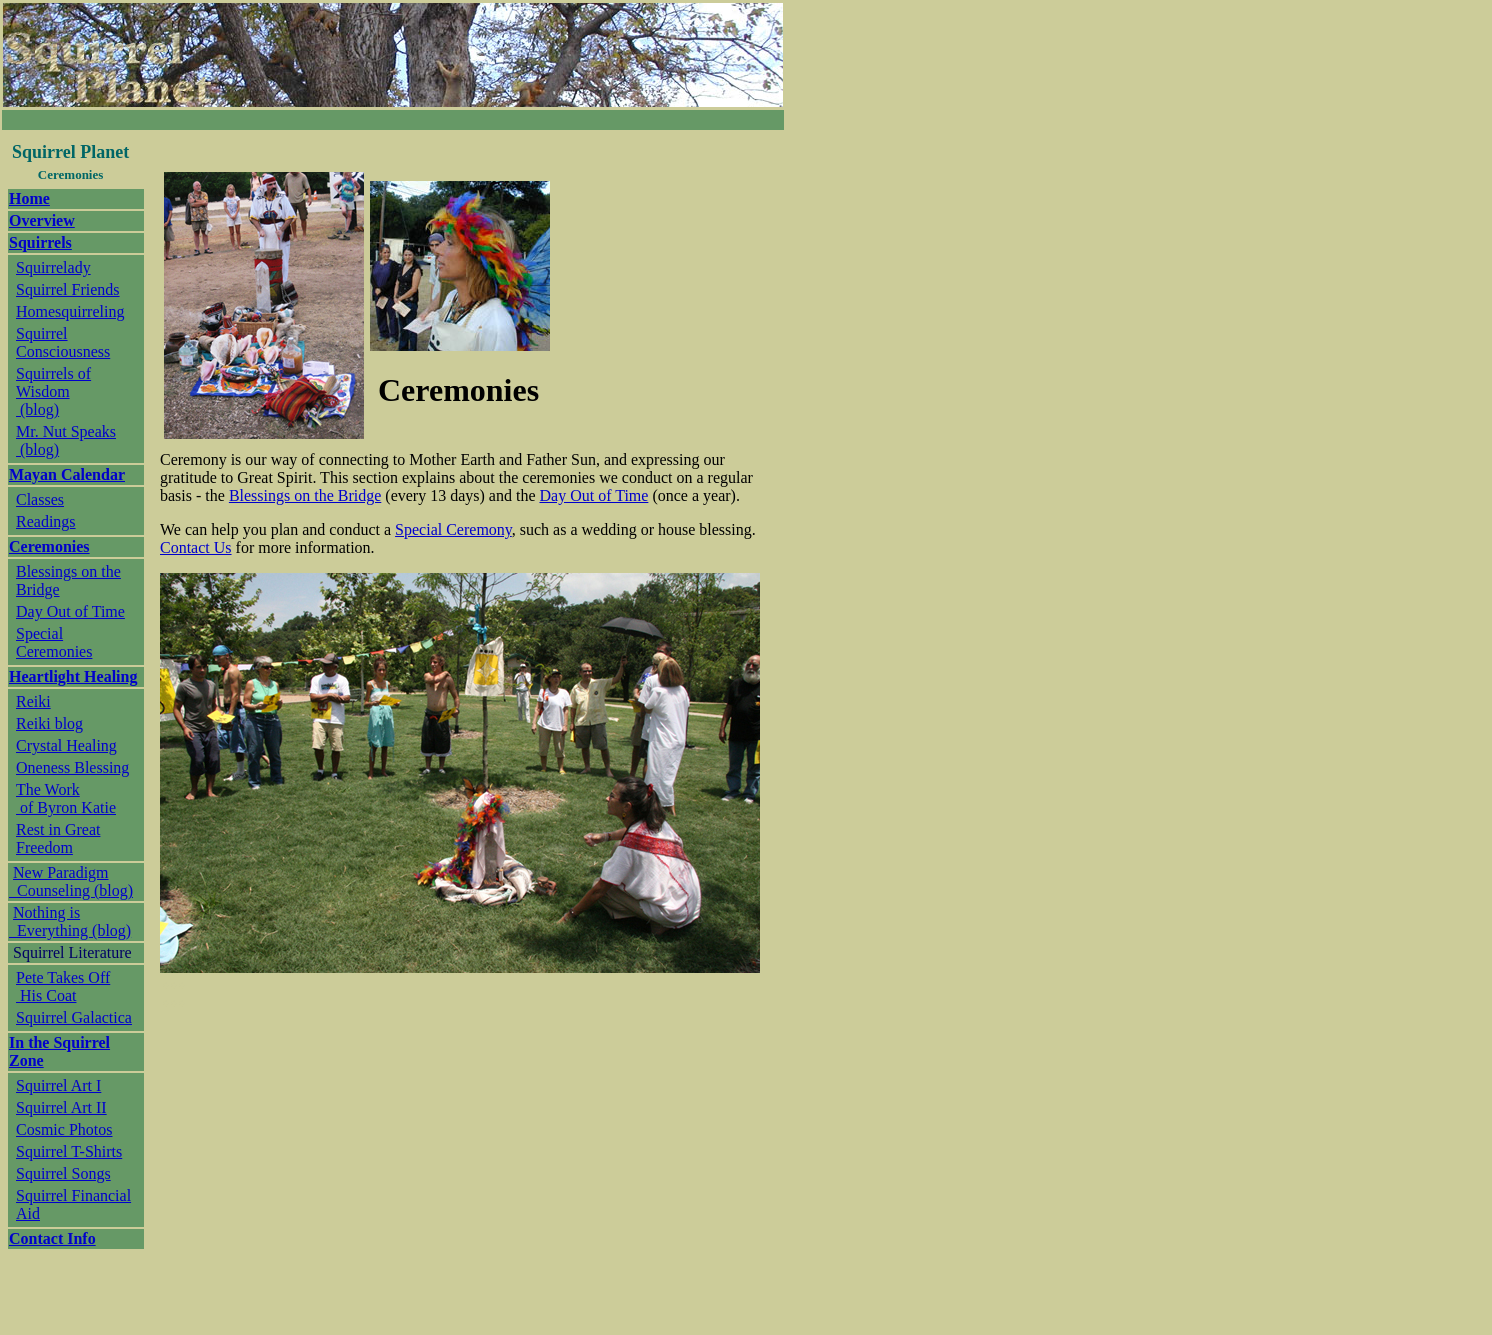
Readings (46, 521)
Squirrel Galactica (74, 1017)
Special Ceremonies (54, 642)
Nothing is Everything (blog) (70, 921)
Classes (40, 499)
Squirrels (40, 242)
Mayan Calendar (67, 474)
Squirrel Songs (63, 1173)
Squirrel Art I (58, 1085)
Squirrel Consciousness (63, 342)
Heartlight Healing (73, 676)
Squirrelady (53, 267)
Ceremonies (49, 546)
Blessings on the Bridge (305, 495)
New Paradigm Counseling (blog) (71, 881)
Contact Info (52, 1238)
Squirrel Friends (68, 289)
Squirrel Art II (61, 1107)
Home (29, 198)
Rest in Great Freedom (58, 838)
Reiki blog (49, 723)
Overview (42, 220)
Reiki (33, 701)
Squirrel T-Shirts (69, 1151)
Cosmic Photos (64, 1129)
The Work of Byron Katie (66, 798)
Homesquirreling (70, 311)
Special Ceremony (453, 529)
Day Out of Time (70, 611)
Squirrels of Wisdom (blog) (53, 391)
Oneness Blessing (72, 767)
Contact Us (196, 547)
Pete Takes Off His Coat (63, 986)
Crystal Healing (66, 745)
